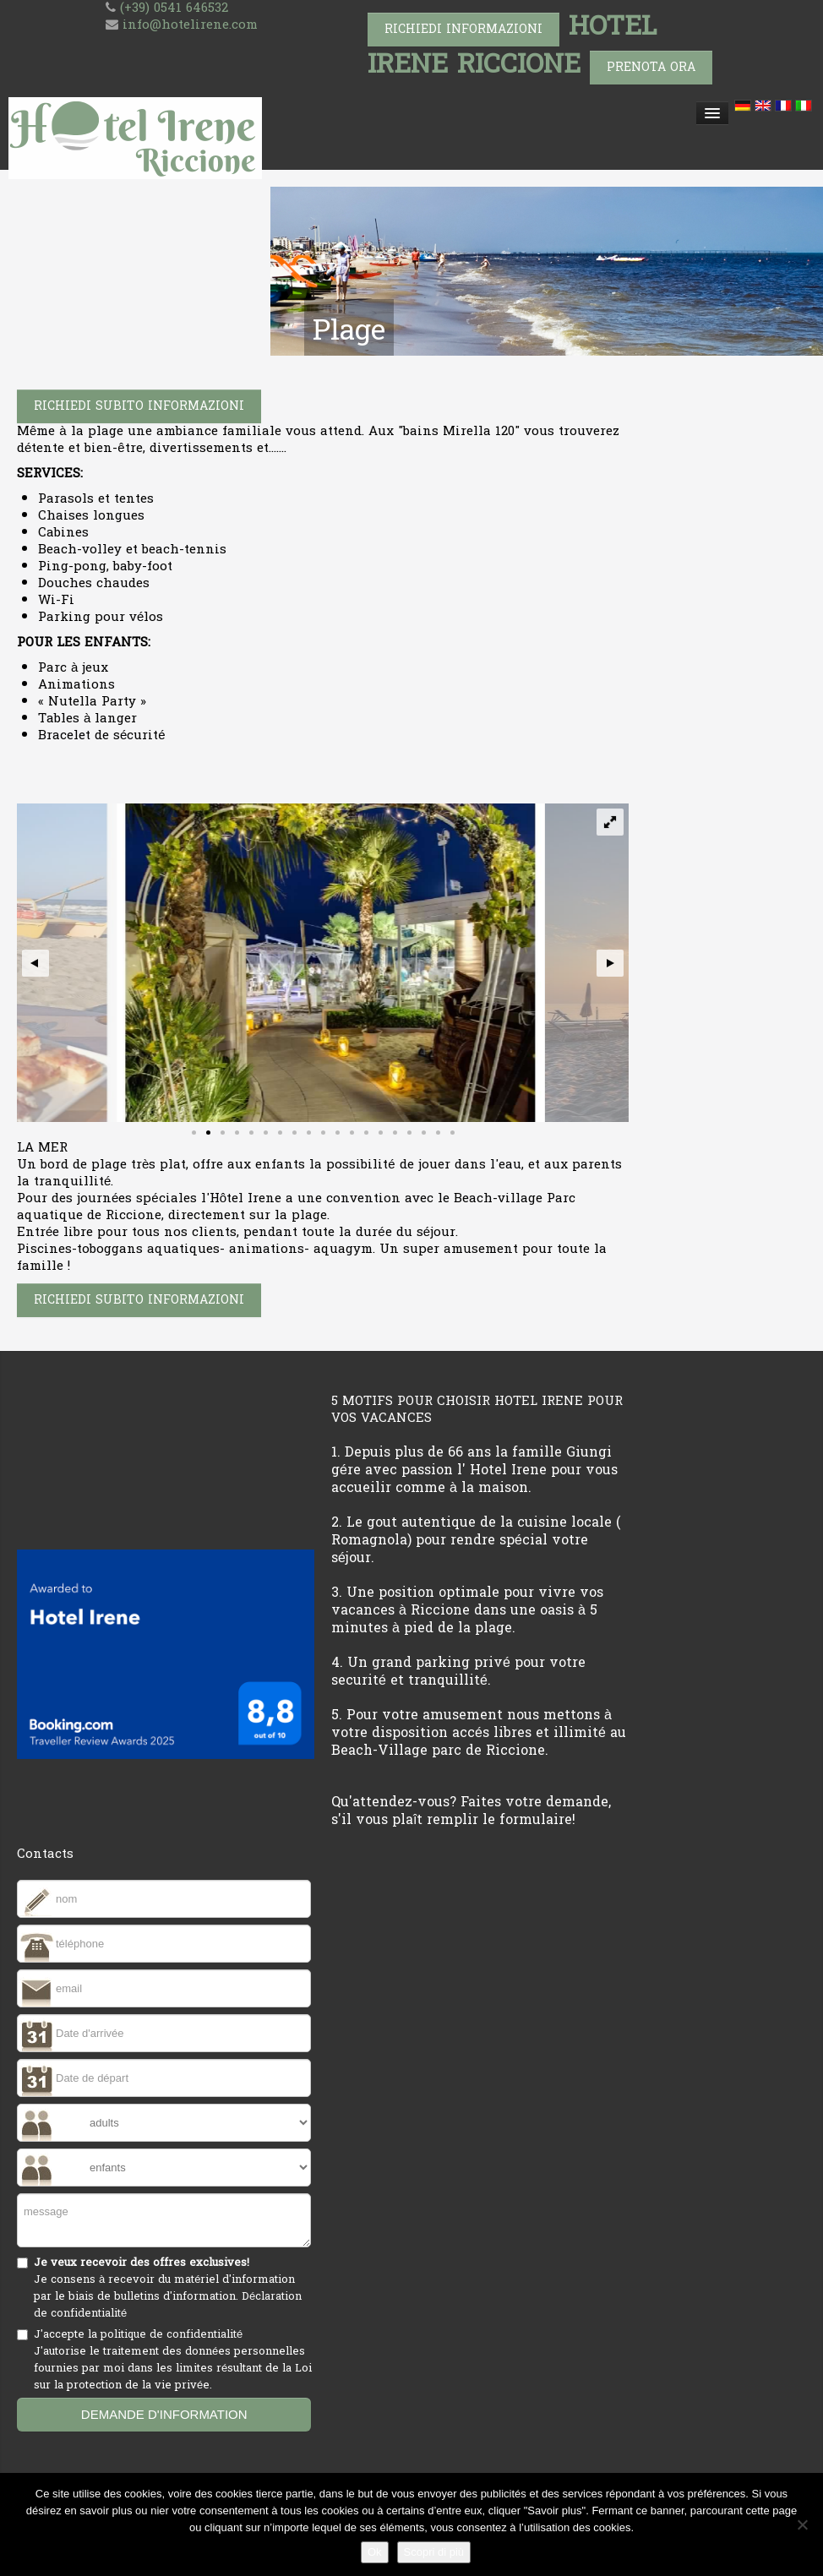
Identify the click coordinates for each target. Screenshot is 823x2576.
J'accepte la (174, 2360)
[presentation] (145, 2471)
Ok (375, 2552)
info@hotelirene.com (190, 25)
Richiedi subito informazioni (139, 406)
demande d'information (164, 2414)
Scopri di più (434, 2552)
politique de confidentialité (172, 2334)
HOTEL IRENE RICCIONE (512, 45)
